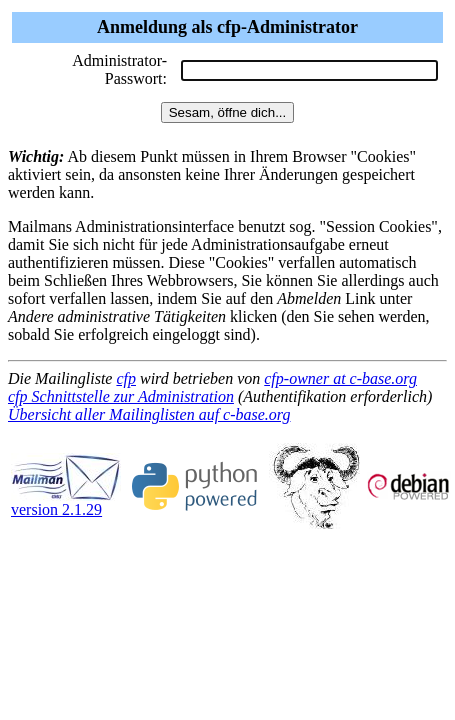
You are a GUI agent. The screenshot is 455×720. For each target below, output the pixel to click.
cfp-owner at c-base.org (340, 378)
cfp (126, 378)
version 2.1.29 (66, 502)
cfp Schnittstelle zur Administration (121, 396)
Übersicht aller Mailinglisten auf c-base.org (149, 414)
